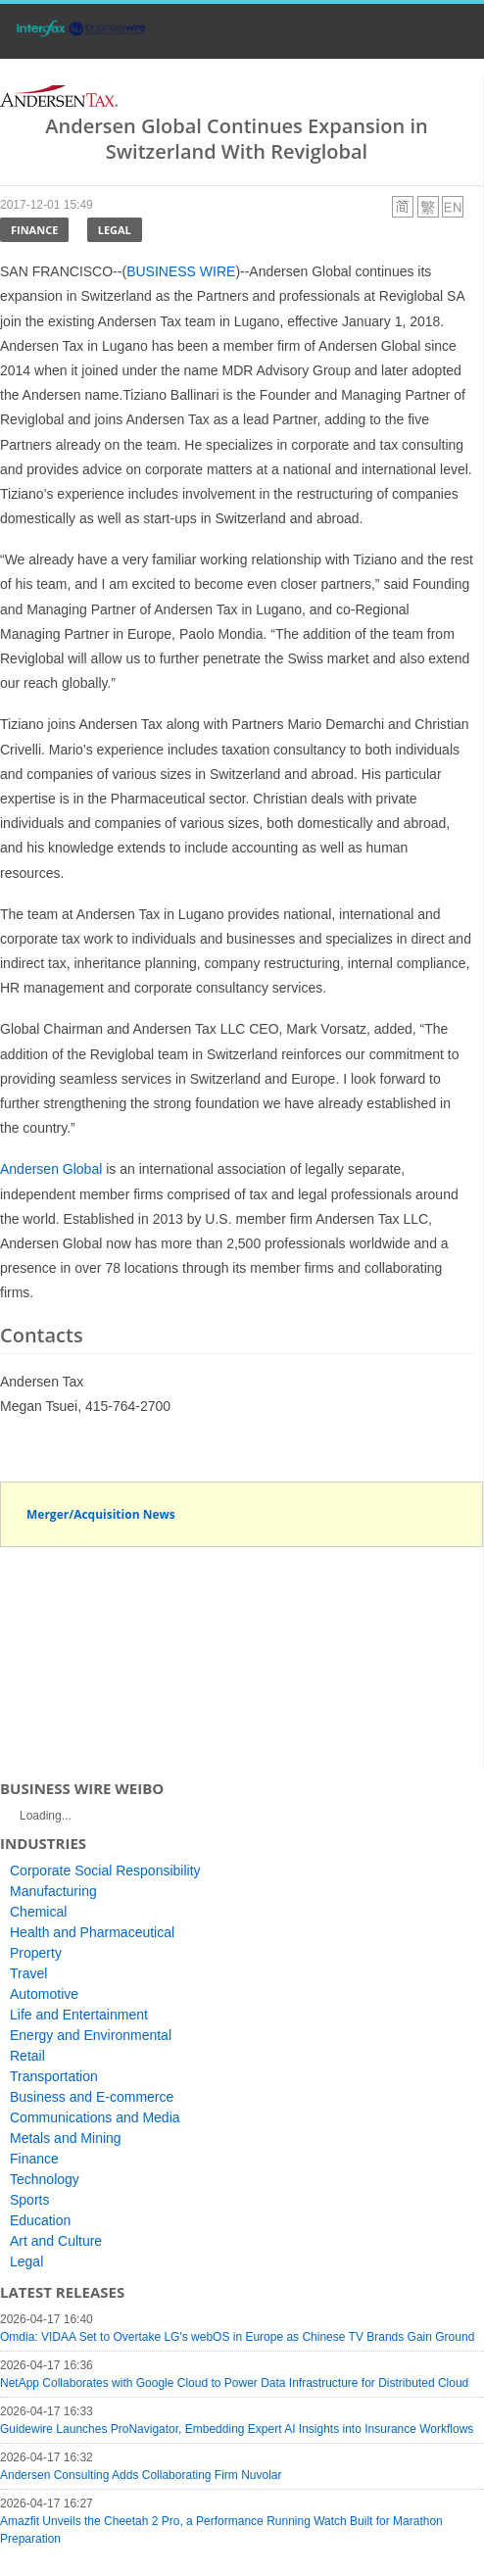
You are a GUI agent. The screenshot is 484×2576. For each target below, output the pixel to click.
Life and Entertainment (79, 2014)
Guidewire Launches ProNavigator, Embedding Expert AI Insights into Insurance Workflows (236, 2429)
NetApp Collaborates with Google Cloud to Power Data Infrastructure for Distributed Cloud (234, 2383)
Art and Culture (56, 2241)
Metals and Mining (65, 2138)
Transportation (54, 2076)
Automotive (44, 1994)
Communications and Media (95, 2117)
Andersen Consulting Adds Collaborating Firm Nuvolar (140, 2475)
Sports (29, 2200)
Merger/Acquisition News (100, 1514)
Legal (114, 229)
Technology (44, 2179)
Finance (34, 229)
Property (36, 1953)
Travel (28, 1973)
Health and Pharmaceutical (92, 1932)
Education (40, 2220)
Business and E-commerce (91, 2097)
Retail (27, 2056)
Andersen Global (51, 1169)
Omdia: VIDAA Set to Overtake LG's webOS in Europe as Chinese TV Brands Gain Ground (237, 2337)
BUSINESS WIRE (180, 271)
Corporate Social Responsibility (105, 1870)
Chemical (38, 1912)
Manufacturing (53, 1891)
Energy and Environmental (90, 2035)
